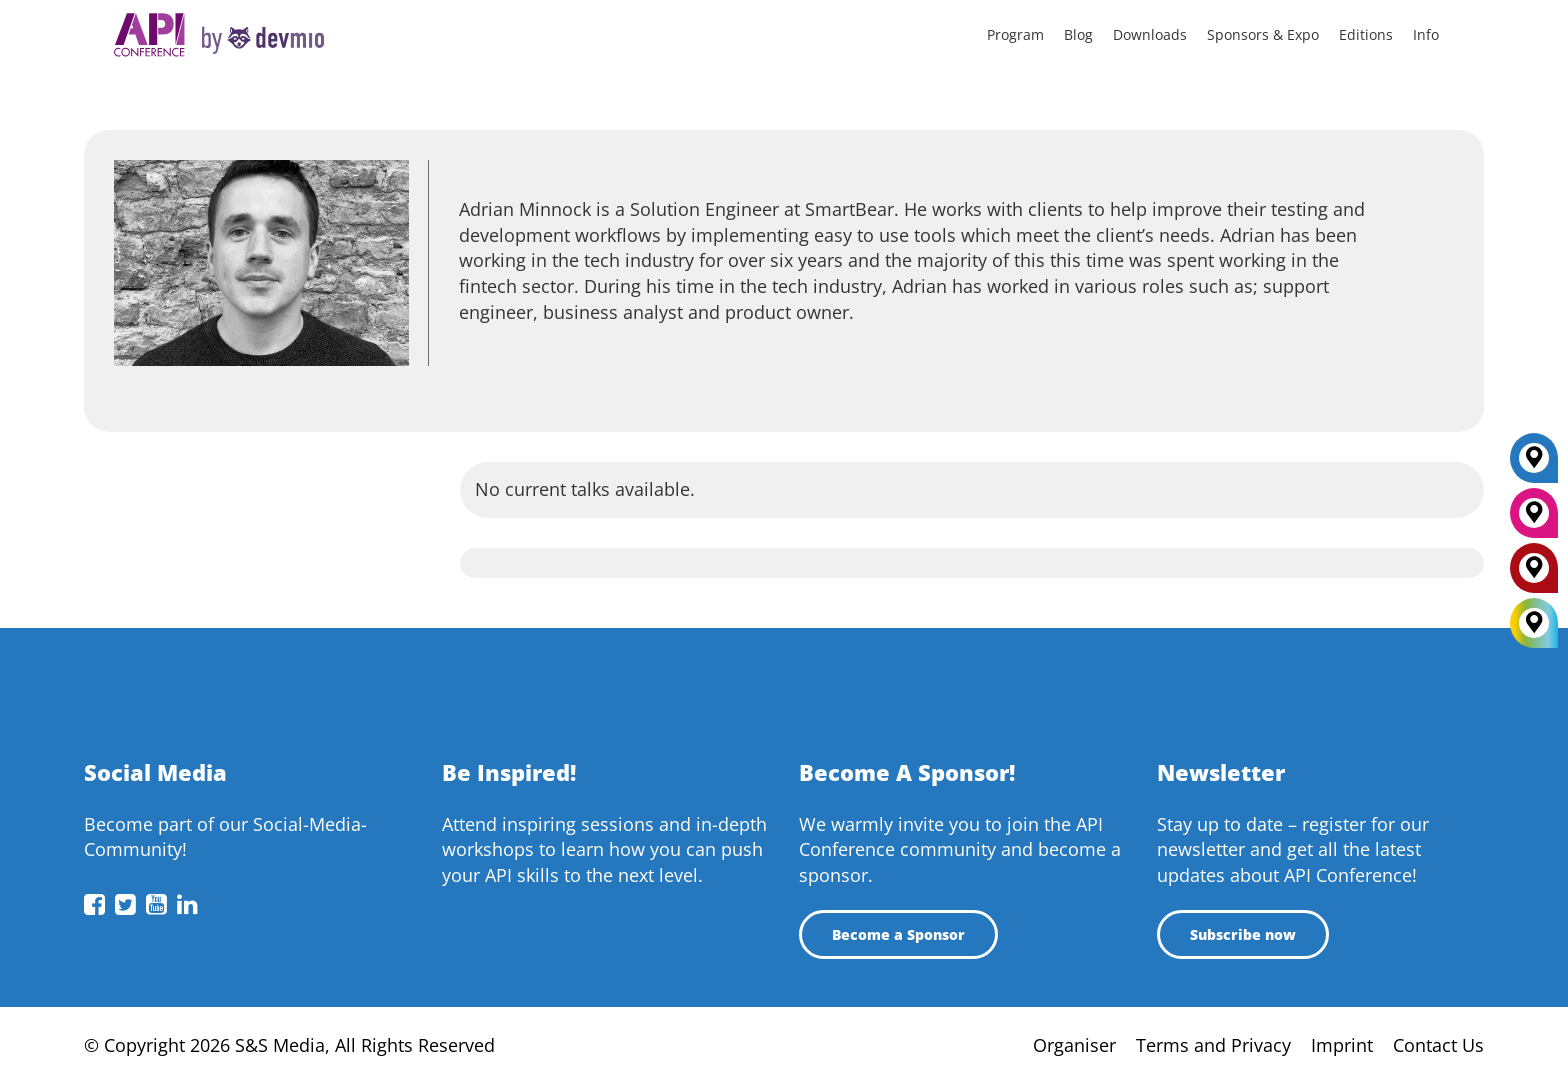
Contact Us (1438, 1045)
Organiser (1074, 1045)
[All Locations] (1534, 623)
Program (1015, 34)
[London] (1534, 575)
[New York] (1534, 520)
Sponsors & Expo (1263, 34)
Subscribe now (1243, 934)
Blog (1078, 34)
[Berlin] (1534, 465)
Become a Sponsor (898, 934)
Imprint (1342, 1045)
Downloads (1150, 34)
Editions (1366, 34)
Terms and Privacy (1213, 1045)
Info (1426, 34)
